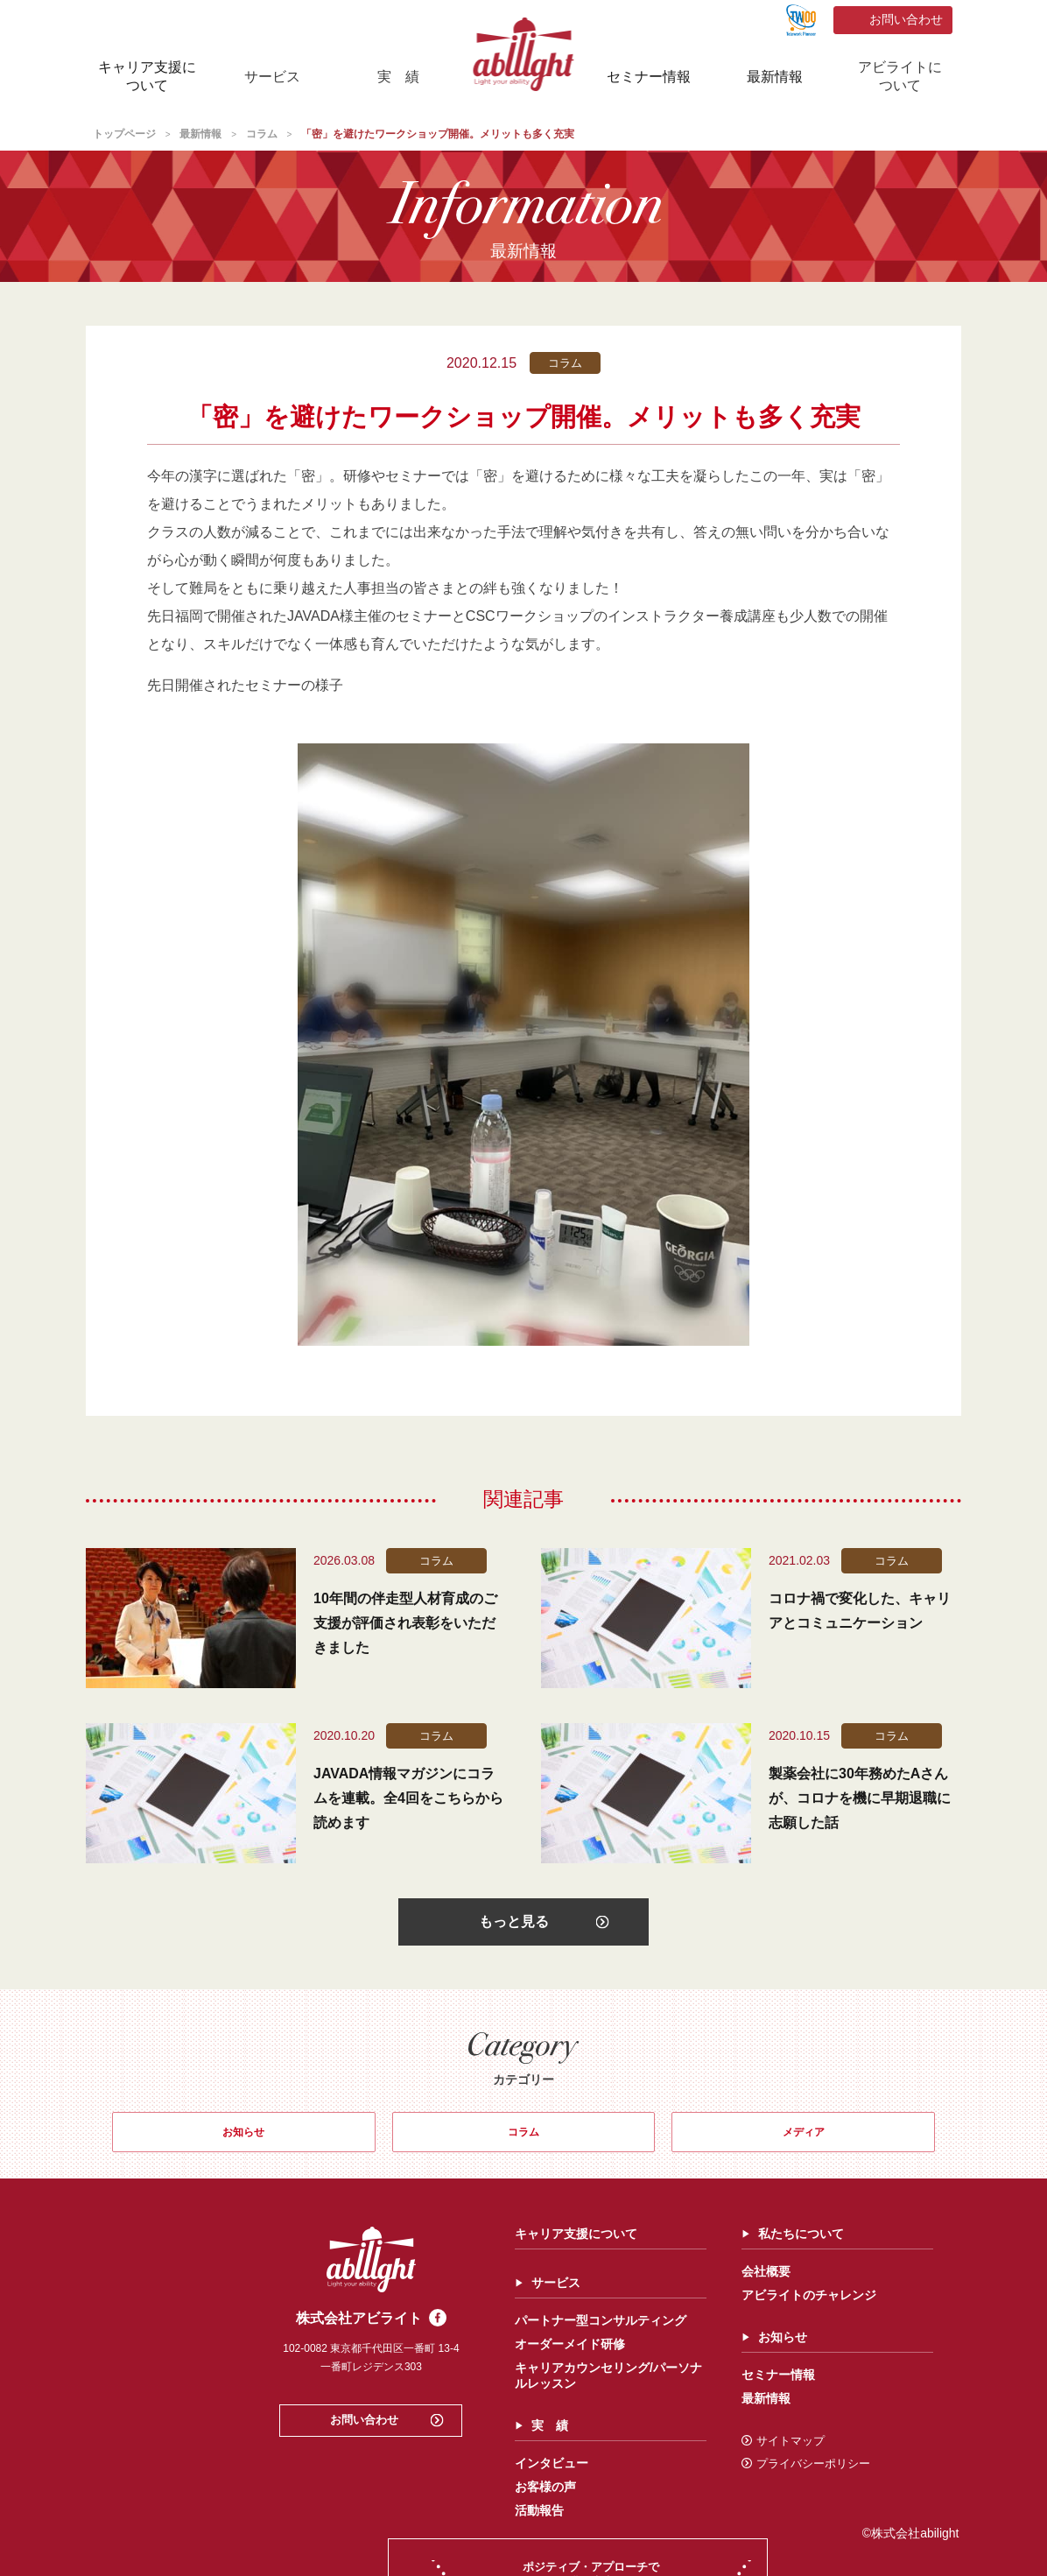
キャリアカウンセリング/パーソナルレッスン (416, 2391)
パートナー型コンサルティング (409, 2336)
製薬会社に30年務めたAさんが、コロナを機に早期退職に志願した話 (860, 1798)
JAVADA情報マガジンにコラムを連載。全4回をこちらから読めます (408, 1798)
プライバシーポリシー (614, 2479)
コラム (523, 2142)
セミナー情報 (649, 76)
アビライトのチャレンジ (617, 2311)
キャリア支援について (147, 76)
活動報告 (347, 2526)
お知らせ (243, 2142)
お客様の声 (353, 2502)
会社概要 (574, 2287)
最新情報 (775, 76)
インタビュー (360, 2479)
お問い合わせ (906, 19)
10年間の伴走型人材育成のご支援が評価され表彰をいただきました (405, 1623)
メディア (803, 2142)
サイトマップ (592, 2456)
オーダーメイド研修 (378, 2360)
